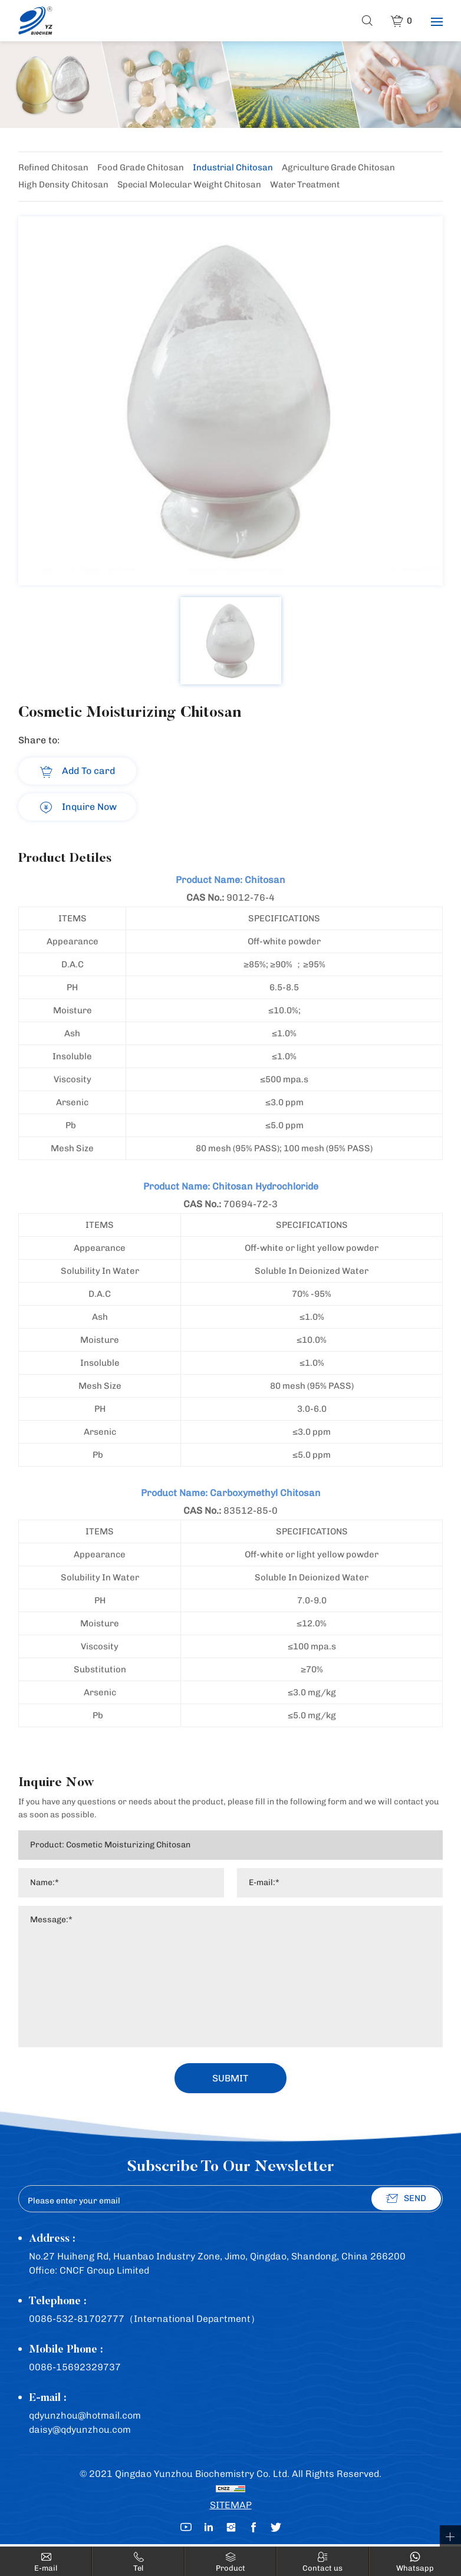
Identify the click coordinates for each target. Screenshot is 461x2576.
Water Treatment (311, 185)
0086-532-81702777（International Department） (144, 2321)
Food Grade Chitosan (143, 168)
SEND (414, 2200)
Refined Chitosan (54, 168)
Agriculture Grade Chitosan (344, 168)
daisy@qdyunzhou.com (80, 2431)
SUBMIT (231, 2080)
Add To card (88, 771)
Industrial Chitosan (237, 168)
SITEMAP (231, 2507)
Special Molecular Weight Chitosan (192, 185)
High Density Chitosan (64, 185)
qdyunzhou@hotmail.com (85, 2417)
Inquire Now (89, 807)
